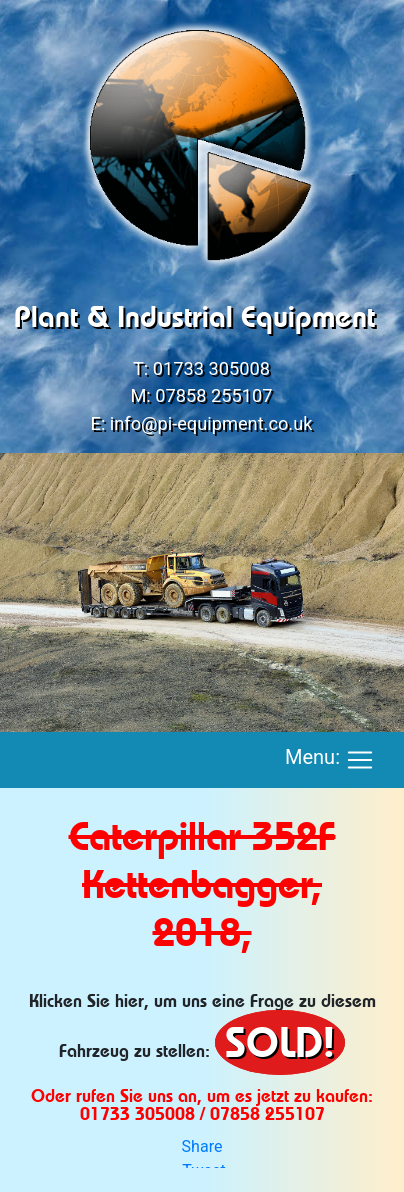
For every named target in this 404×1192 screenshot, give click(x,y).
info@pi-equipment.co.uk (211, 423)
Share (202, 1146)
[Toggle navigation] (360, 760)
